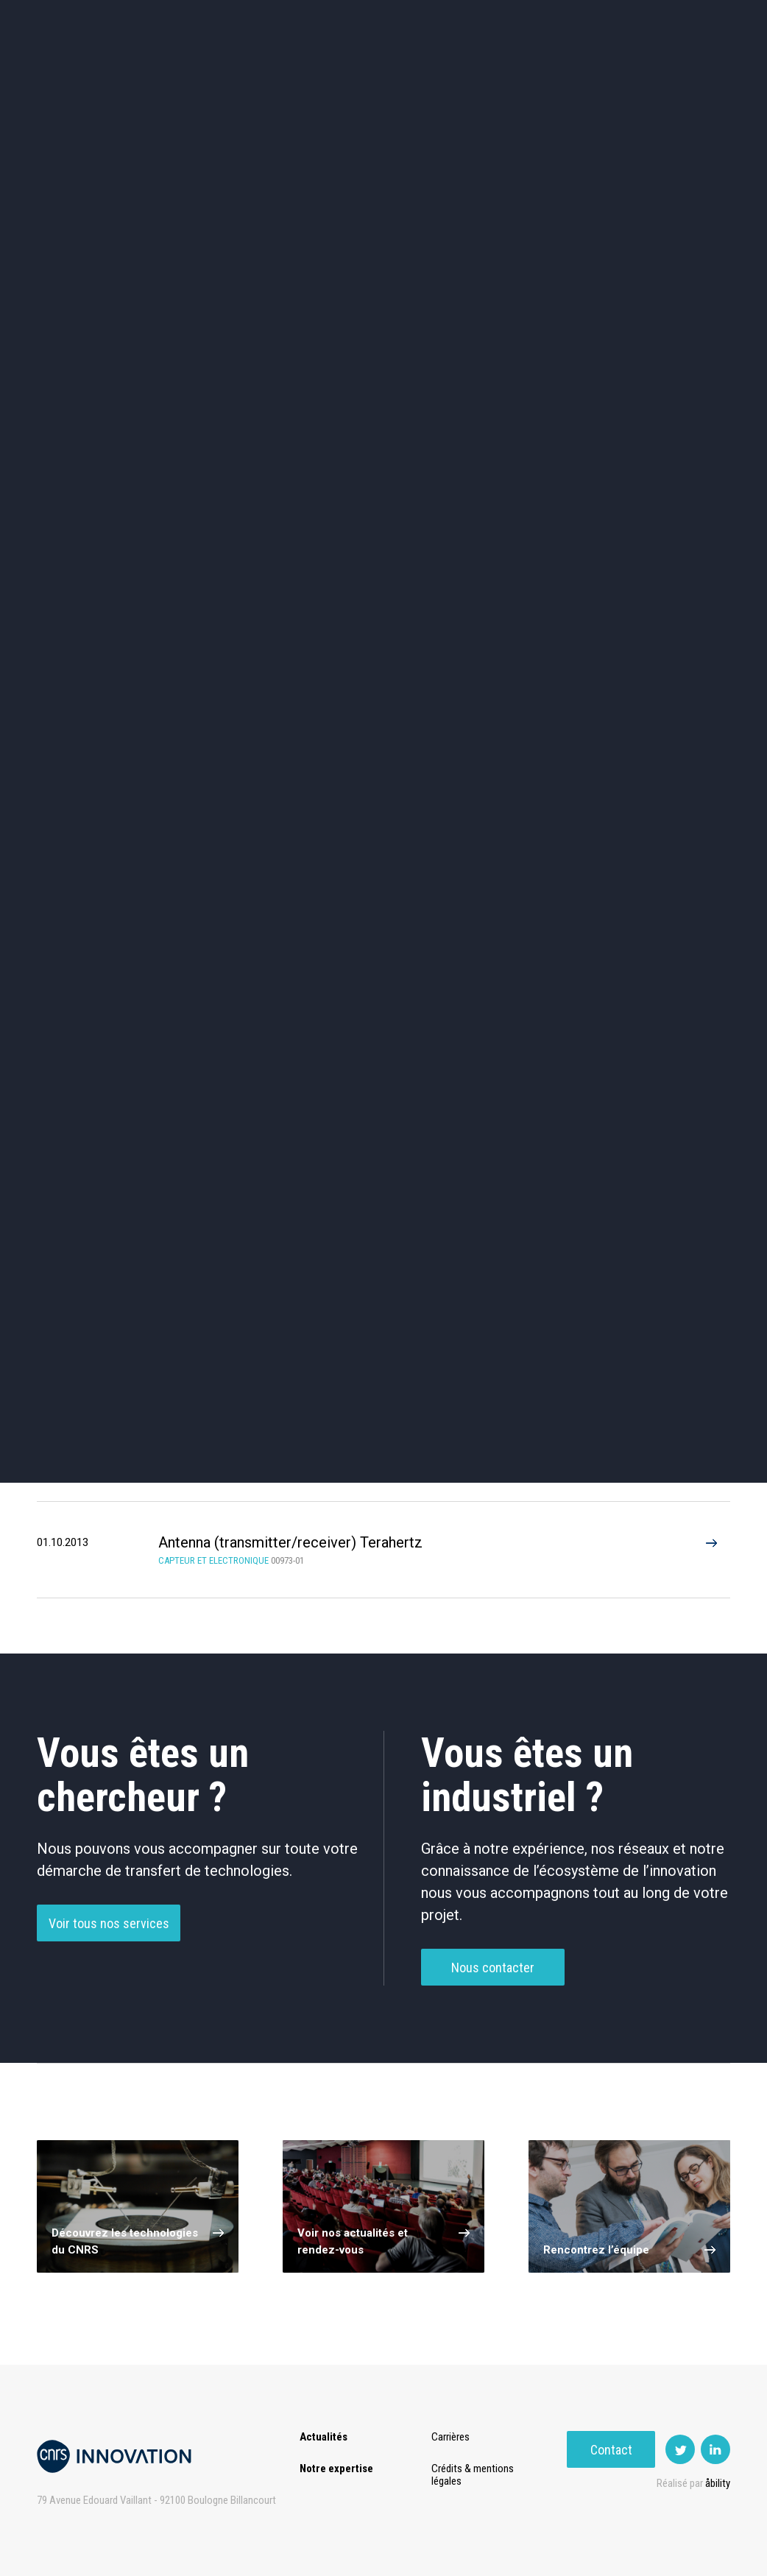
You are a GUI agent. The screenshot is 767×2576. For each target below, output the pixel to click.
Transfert (240, 73)
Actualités (83, 73)
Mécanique (525, 512)
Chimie (100, 512)
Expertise (163, 73)
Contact (686, 73)
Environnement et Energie (100, 449)
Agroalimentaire (667, 449)
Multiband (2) (267, 1196)
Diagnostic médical (100, 574)
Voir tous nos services (109, 1953)
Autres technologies (666, 574)
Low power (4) (583, 1144)
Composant (267, 990)
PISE (513, 73)
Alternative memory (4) (425, 1144)
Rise (406, 73)
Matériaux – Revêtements (242, 575)
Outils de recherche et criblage (525, 575)
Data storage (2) (109, 1196)
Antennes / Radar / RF (108, 990)
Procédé (108, 1046)
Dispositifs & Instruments (242, 512)
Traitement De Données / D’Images (267, 1046)
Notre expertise (336, 2468)
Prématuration (330, 73)
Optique (383, 574)
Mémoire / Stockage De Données (583, 990)
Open (459, 73)
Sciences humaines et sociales (525, 449)
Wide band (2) (584, 1196)
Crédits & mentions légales (475, 2475)
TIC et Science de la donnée (383, 449)
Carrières (453, 2436)
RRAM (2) (425, 1196)
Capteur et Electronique (383, 512)
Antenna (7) (267, 1144)
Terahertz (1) (109, 1144)
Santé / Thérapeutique (666, 512)
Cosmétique (242, 449)
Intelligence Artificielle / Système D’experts (425, 990)
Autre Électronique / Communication (425, 1046)
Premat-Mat (583, 73)
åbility (717, 2483)
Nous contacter (492, 1997)
